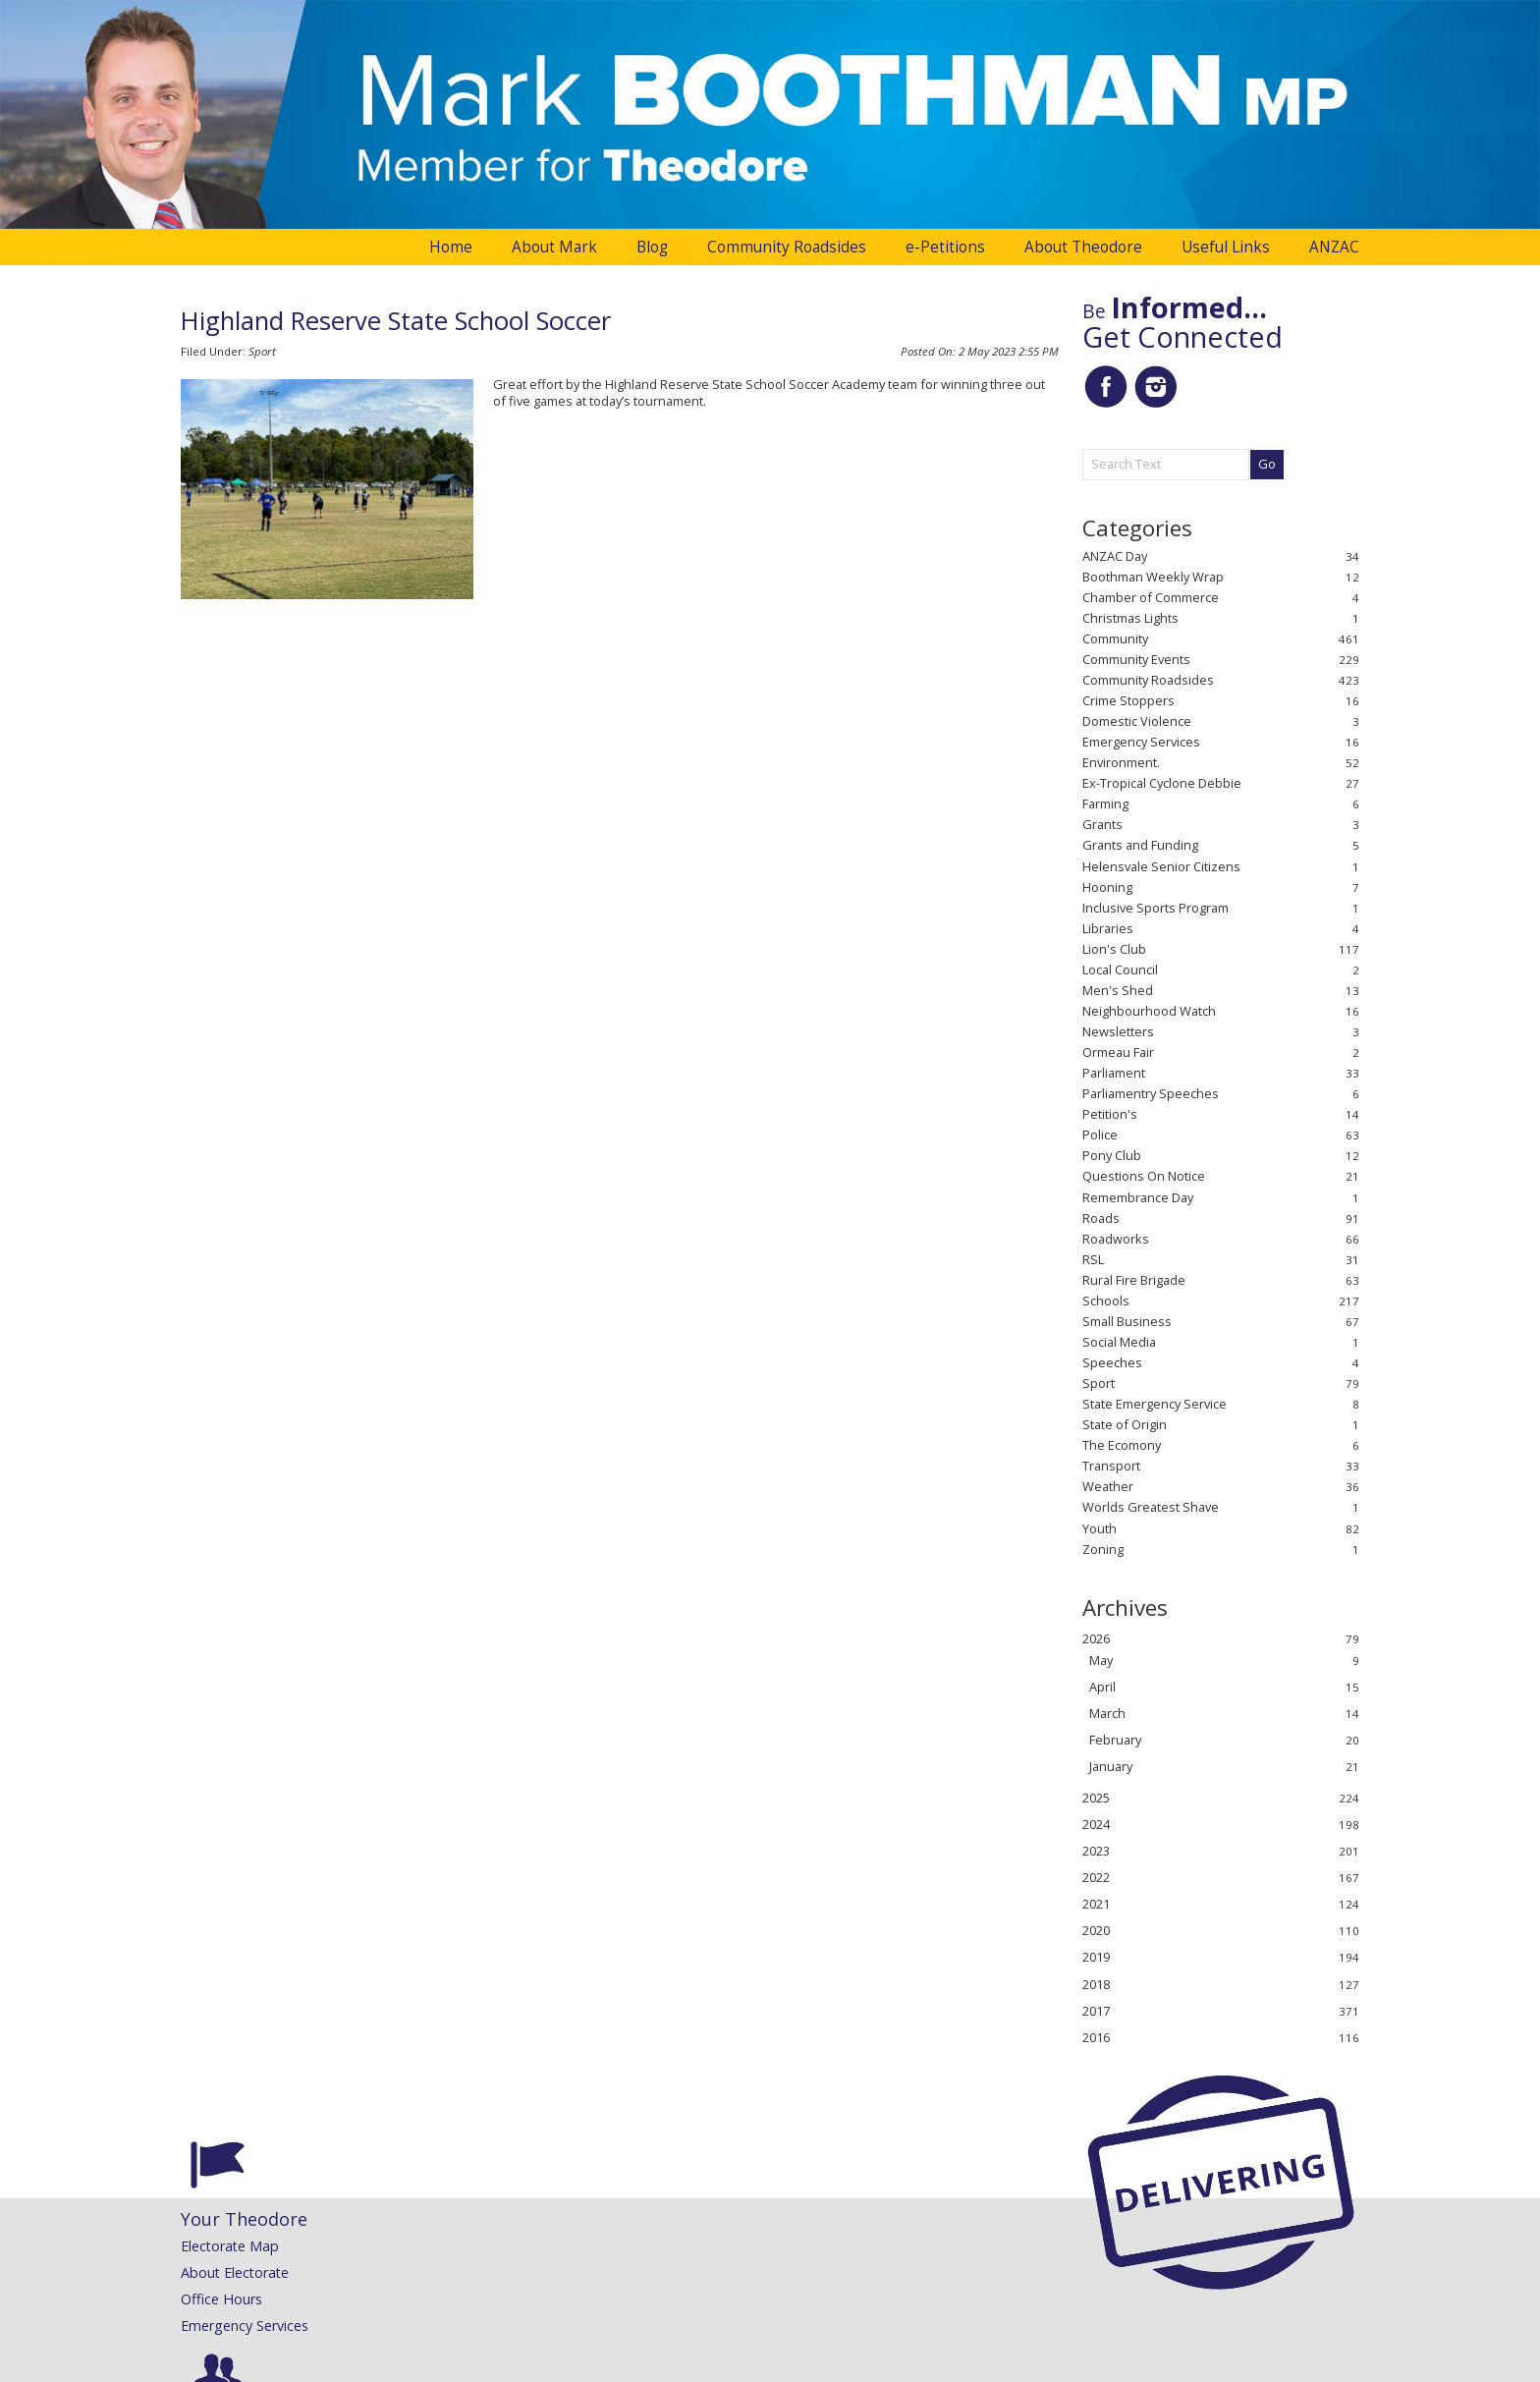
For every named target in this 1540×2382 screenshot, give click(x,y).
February (1115, 1740)
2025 (1096, 1798)
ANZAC (1334, 247)
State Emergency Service (1154, 1404)
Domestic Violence (1136, 721)
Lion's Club (1114, 949)
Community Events (1136, 659)
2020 (1096, 1930)
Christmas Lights (1130, 618)
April (1102, 1687)
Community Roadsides (786, 247)
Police (1100, 1135)
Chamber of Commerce (1150, 597)
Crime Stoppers (1128, 700)
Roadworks (1115, 1239)
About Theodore (1083, 247)
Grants (1102, 824)
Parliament (1113, 1073)
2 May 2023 (1009, 351)
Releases (627, 2246)
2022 (1096, 1877)
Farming (1105, 804)
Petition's (1109, 1114)
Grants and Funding (1140, 845)
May (1101, 1660)
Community (1115, 639)
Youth (1099, 1529)
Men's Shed (1117, 990)
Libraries (1107, 928)
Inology (834, 2366)
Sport (262, 351)
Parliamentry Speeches (1150, 1093)
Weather (1107, 1486)
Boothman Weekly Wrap (1153, 577)
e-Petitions (945, 247)
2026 (1096, 1639)
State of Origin (1124, 1424)
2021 (1096, 1904)
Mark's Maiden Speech (462, 2272)
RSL (1093, 1259)
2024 (1096, 1824)
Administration (221, 2366)
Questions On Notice (1143, 1176)
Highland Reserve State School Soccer (396, 321)
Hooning (1107, 887)
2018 (1096, 1984)
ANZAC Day (1114, 556)
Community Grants (867, 2272)
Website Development (743, 2366)
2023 (1096, 1851)
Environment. (1121, 762)
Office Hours (221, 2299)
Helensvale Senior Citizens (1161, 867)
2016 (1096, 2037)
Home (450, 247)
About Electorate (235, 2272)
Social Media (1119, 1342)
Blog (652, 247)
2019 (1096, 1957)
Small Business (1127, 1321)
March (1107, 1713)
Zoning (1103, 1549)
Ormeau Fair (1118, 1052)
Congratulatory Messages (890, 2246)
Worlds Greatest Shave (1150, 1507)
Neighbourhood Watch (1149, 1011)
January (1110, 1766)
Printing (831, 2325)
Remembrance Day (1137, 1198)
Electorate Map (230, 2246)
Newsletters (1118, 1032)
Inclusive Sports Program (1155, 908)
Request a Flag (855, 2299)
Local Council (1120, 970)
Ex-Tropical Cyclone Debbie (1161, 783)
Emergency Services (1141, 742)
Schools (1105, 1301)
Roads (1101, 1218)
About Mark (554, 247)
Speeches (1112, 1363)
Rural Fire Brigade (1133, 1280)
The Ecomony (1121, 1445)
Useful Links (1226, 247)
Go (1267, 463)
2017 (1096, 2011)
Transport (1111, 1466)
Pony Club (1111, 1155)
